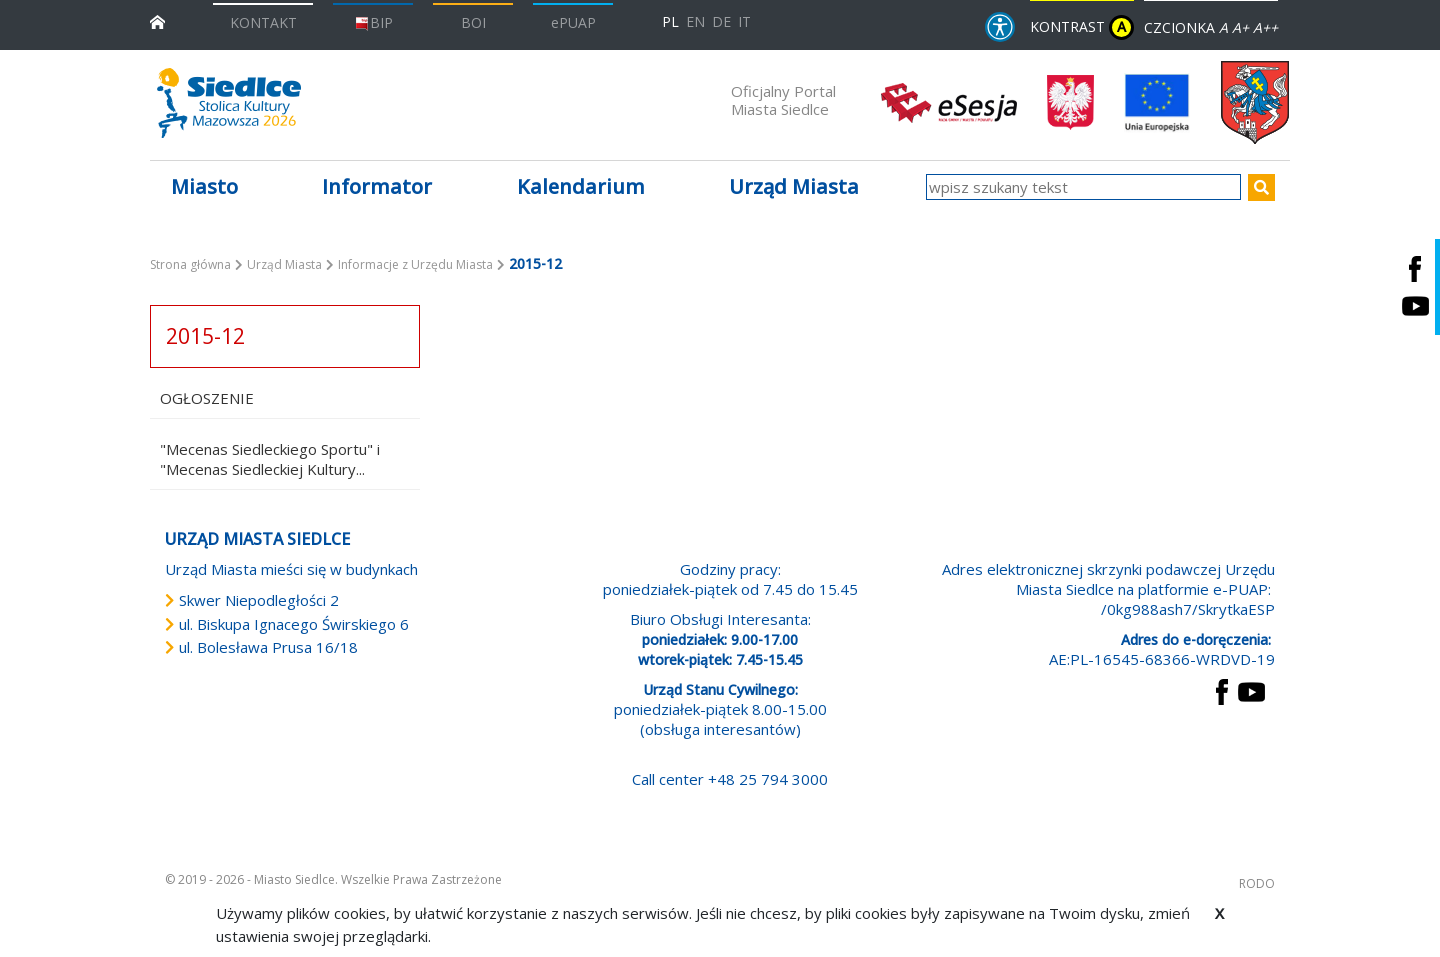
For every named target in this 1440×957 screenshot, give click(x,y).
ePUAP (573, 22)
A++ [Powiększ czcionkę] (1265, 27)
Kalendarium (581, 186)
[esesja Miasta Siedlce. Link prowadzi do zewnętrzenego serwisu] (949, 101)
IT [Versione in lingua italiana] (744, 21)
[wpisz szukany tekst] (1083, 187)
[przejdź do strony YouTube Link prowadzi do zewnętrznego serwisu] (1251, 690)
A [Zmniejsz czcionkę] (1223, 27)
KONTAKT (263, 22)
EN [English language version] (695, 21)
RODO (1257, 883)
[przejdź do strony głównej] (157, 20)
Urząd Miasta (284, 264)
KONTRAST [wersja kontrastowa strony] (1082, 27)
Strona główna (190, 264)
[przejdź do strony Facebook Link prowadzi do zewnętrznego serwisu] (1222, 690)
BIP (373, 22)
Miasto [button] (204, 186)
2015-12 (205, 336)
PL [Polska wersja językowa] (670, 21)
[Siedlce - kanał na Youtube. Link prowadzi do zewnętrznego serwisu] (1415, 305)
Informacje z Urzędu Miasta (415, 264)
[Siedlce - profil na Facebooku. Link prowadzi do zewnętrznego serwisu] (1415, 268)
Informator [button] (377, 186)
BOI (473, 22)
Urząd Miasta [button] (794, 186)
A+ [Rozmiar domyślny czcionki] (1240, 27)
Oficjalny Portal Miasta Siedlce (783, 100)
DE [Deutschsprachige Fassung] (721, 21)
